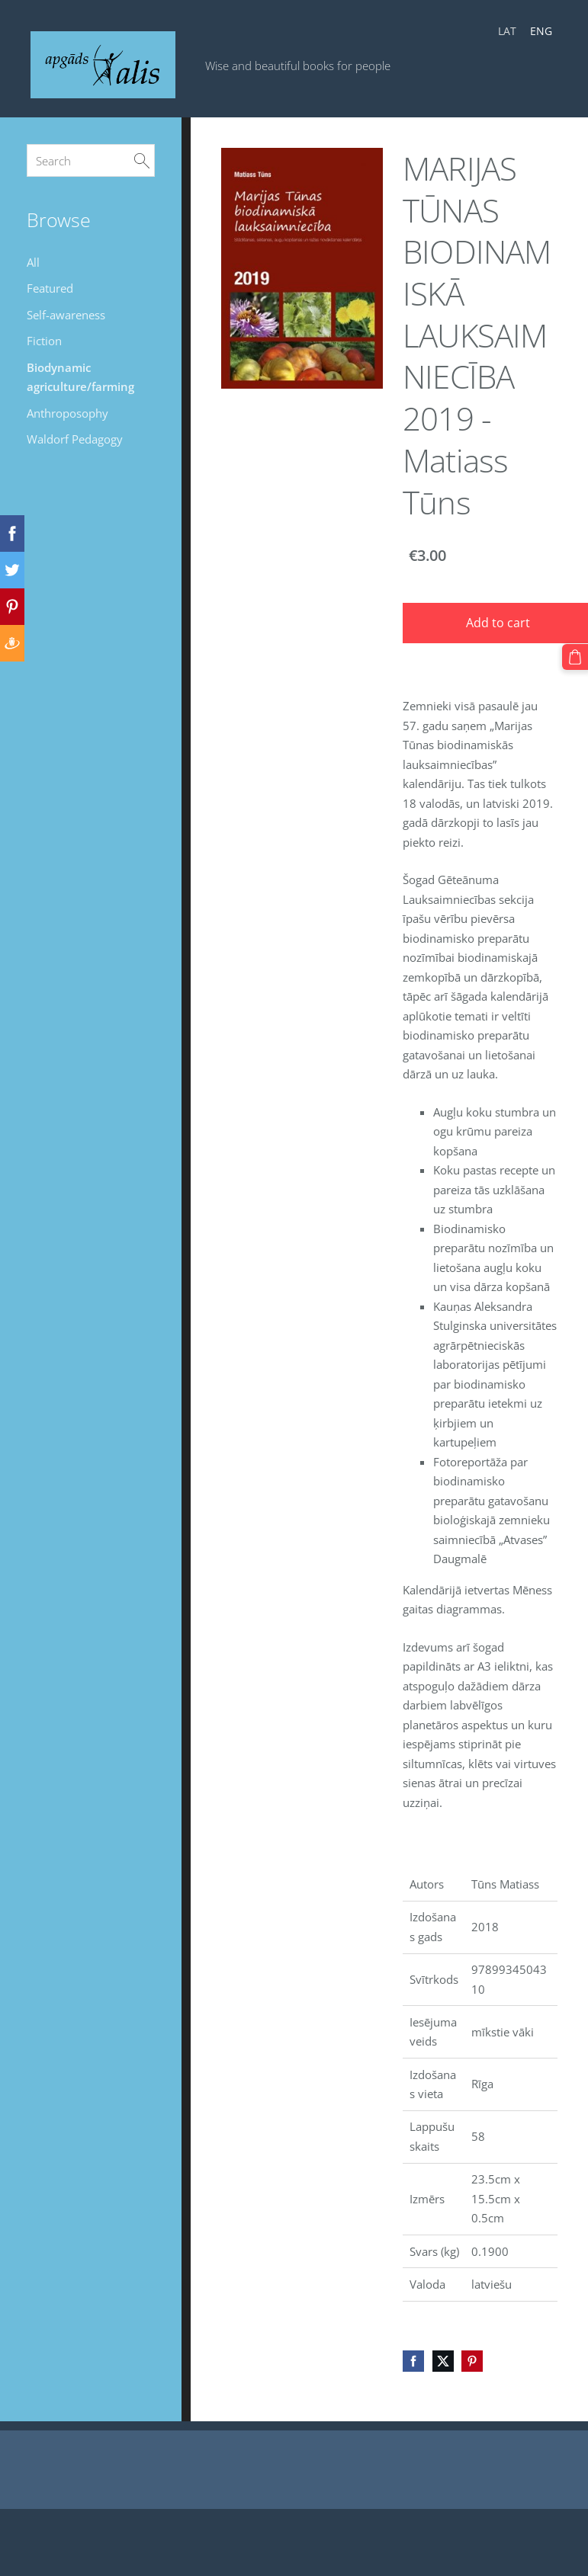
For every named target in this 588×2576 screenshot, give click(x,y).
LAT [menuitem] (507, 31)
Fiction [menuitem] (44, 340)
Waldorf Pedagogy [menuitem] (75, 439)
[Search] (91, 160)
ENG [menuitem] (541, 31)
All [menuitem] (33, 262)
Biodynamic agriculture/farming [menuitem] (80, 377)
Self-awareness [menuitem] (66, 314)
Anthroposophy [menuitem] (67, 413)
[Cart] (575, 657)
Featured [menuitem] (50, 288)
